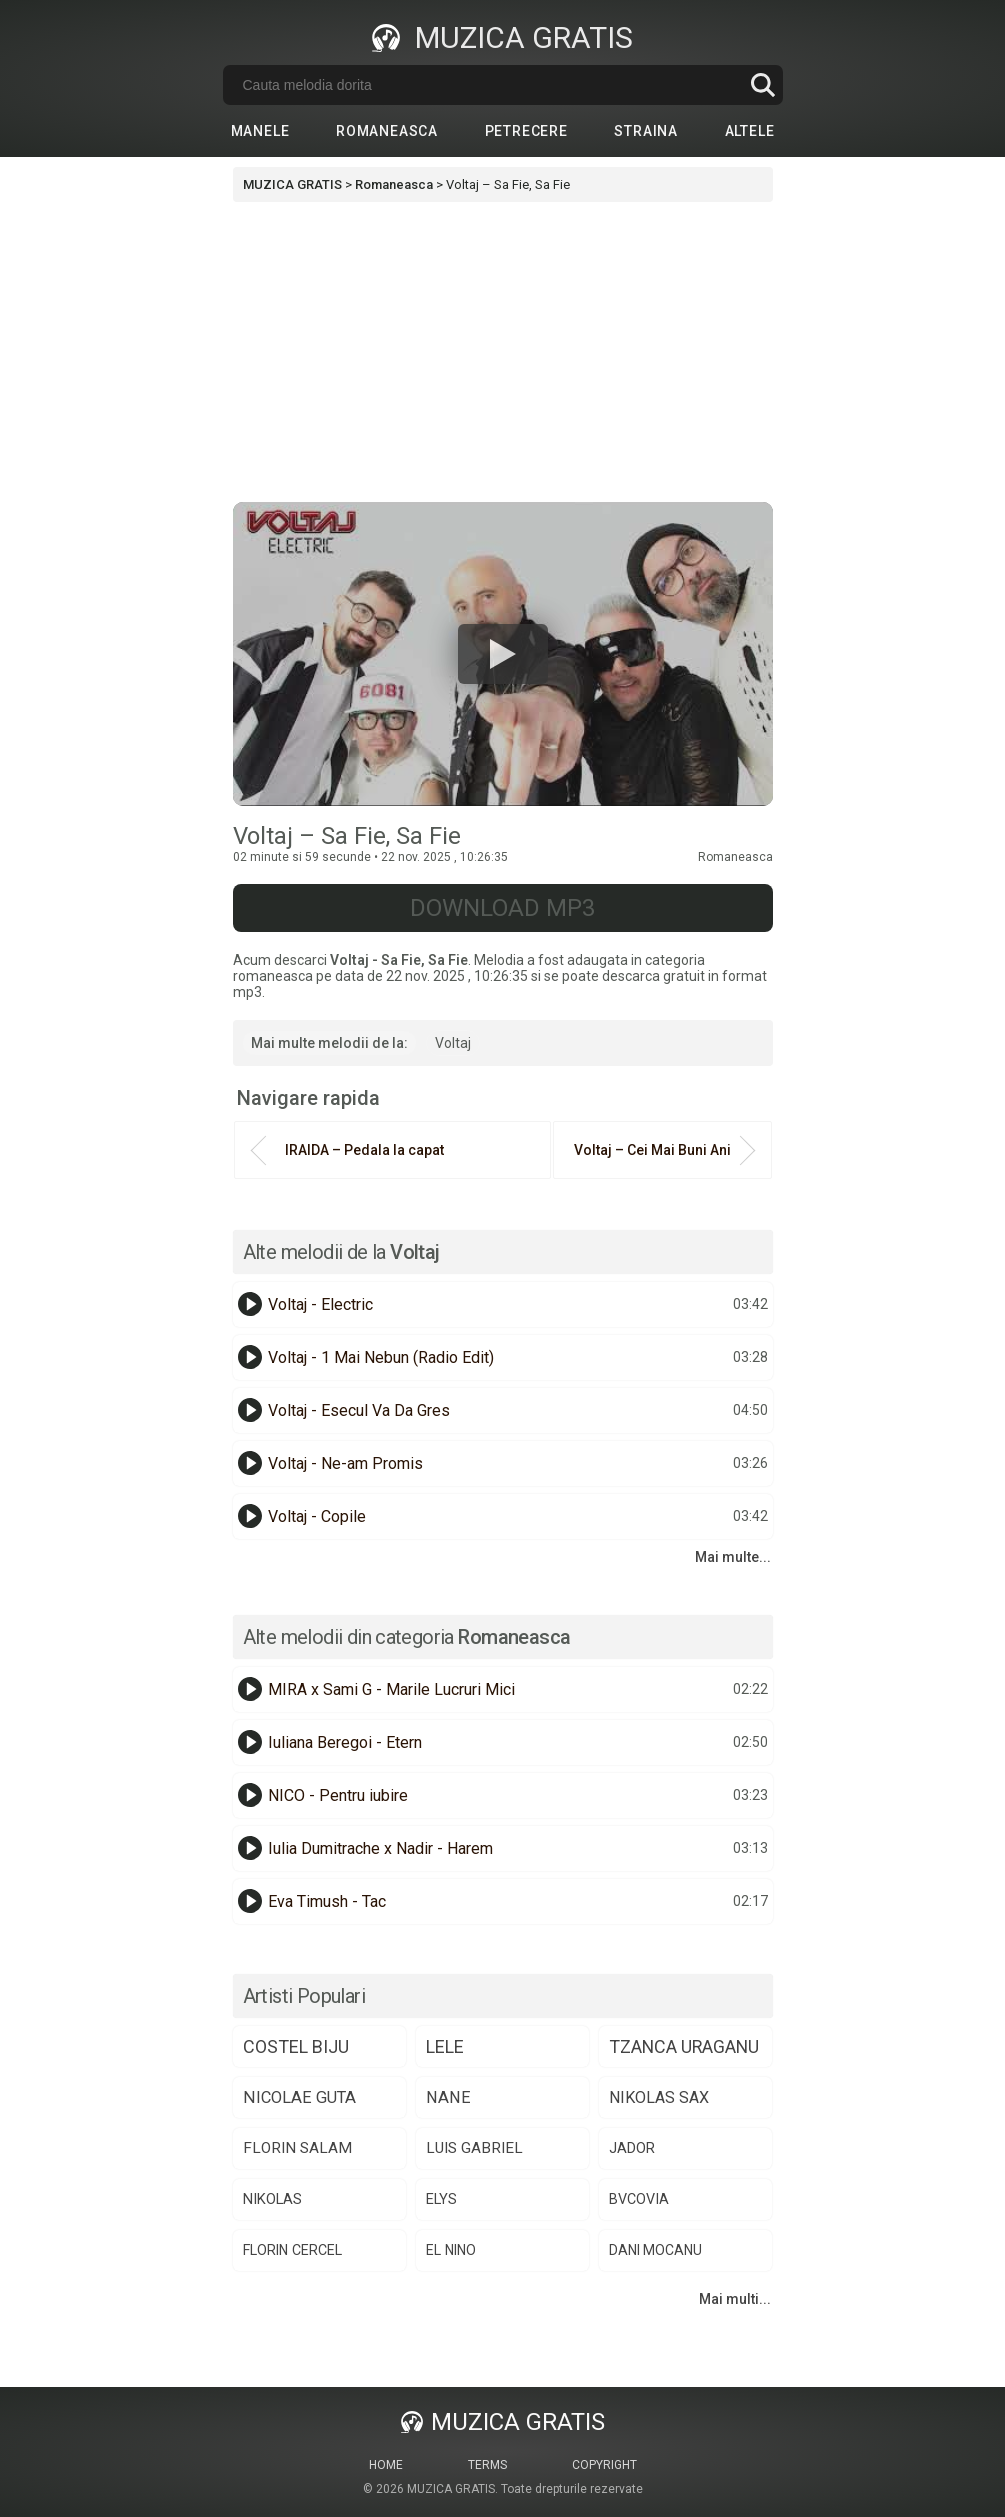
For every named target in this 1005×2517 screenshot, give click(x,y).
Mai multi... (735, 2299)
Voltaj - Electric (320, 1304)
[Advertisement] (503, 352)
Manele (260, 131)
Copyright (604, 2465)
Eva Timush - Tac (327, 1901)
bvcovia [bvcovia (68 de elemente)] (639, 2199)
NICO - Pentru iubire (338, 1795)
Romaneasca (387, 131)
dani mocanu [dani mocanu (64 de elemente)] (655, 2250)
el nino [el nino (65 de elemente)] (451, 2250)
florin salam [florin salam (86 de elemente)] (297, 2148)
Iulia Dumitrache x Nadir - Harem (380, 1848)
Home (386, 2465)
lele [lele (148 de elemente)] (445, 2046)
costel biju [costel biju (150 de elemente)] (296, 2046)
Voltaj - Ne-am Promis (345, 1463)
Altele (750, 131)
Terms (487, 2465)
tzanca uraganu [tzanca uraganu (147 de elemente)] (684, 2046)
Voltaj (453, 1043)
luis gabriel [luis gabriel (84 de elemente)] (474, 2148)
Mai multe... (733, 1557)
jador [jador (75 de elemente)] (632, 2148)
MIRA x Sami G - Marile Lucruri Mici (391, 1689)
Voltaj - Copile (317, 1516)
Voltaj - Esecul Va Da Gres (359, 1410)
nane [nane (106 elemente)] (448, 2097)
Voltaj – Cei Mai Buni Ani (652, 1150)
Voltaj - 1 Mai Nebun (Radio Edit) (381, 1357)
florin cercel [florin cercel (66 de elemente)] (292, 2250)
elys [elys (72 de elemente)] (441, 2199)
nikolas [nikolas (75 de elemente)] (272, 2199)
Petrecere (526, 131)
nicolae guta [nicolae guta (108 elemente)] (299, 2097)
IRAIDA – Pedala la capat (364, 1150)
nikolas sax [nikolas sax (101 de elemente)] (659, 2097)
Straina (646, 131)
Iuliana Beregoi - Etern (345, 1742)
